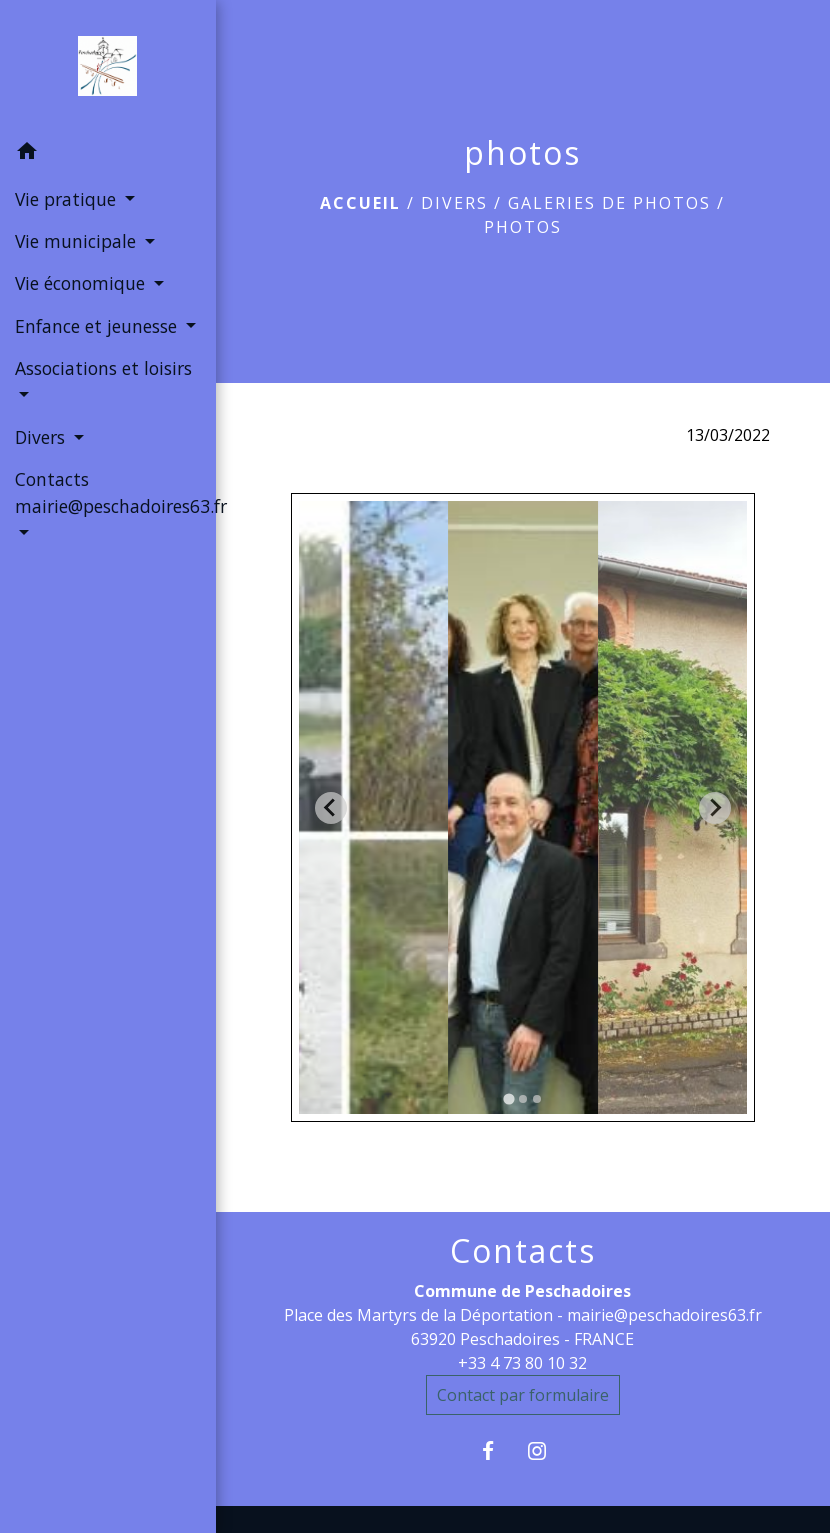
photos (523, 227)
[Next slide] (715, 808)
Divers (454, 203)
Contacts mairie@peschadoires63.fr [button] (108, 492)
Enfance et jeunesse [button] (98, 326)
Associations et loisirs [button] (103, 368)
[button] (108, 154)
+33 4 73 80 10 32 (522, 1363)
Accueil (360, 203)
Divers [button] (42, 437)
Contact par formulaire (523, 1395)
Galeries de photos (609, 203)
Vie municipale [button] (78, 241)
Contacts (523, 1251)
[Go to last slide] (331, 808)
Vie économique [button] (82, 283)
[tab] (508, 1099)
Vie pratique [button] (68, 199)
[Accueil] (107, 66)
